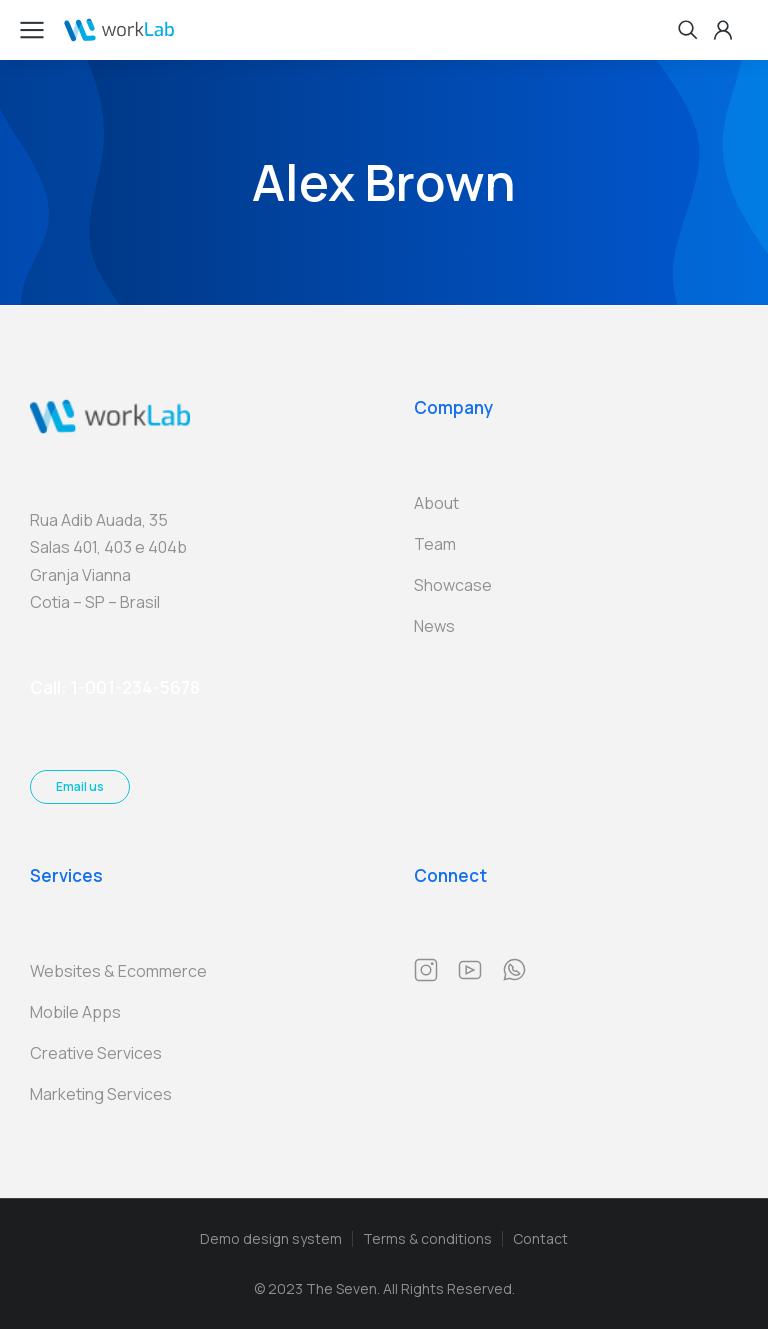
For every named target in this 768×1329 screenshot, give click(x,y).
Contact (540, 1238)
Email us (80, 786)
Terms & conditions (427, 1238)
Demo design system (271, 1238)
